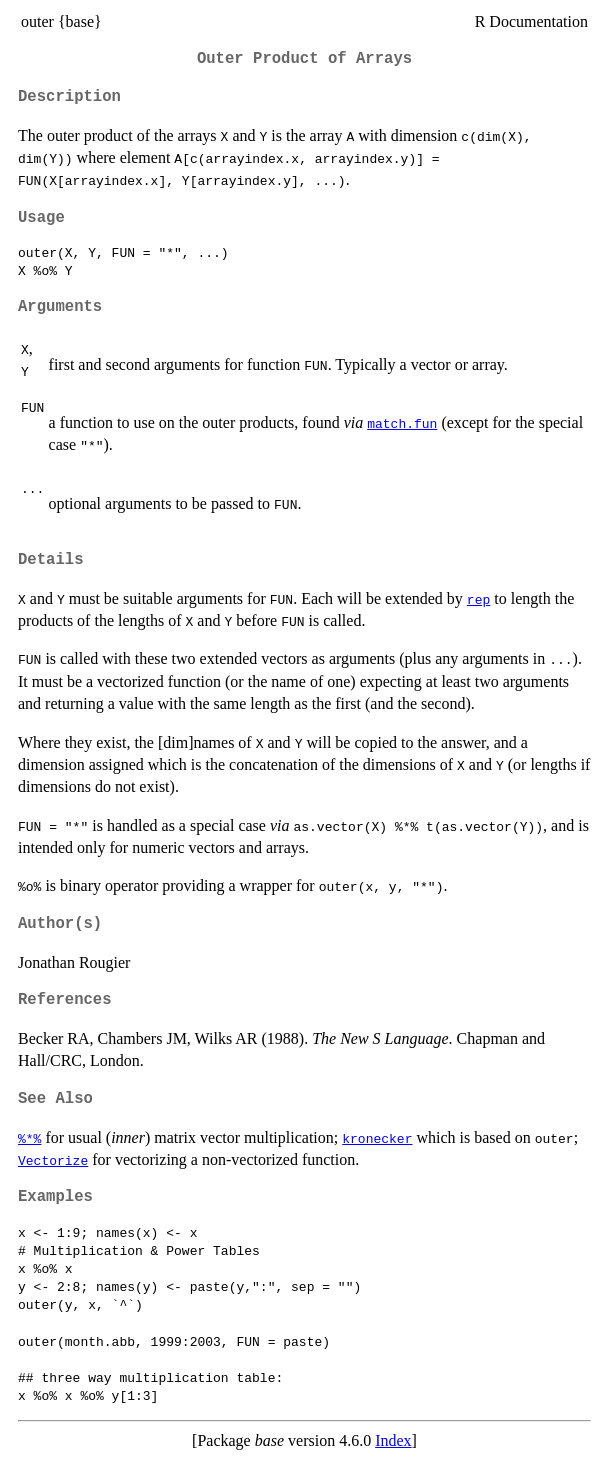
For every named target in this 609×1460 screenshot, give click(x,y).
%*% (29, 1138)
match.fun (402, 423)
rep (478, 599)
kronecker (377, 1138)
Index (393, 1440)
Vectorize (53, 1160)
